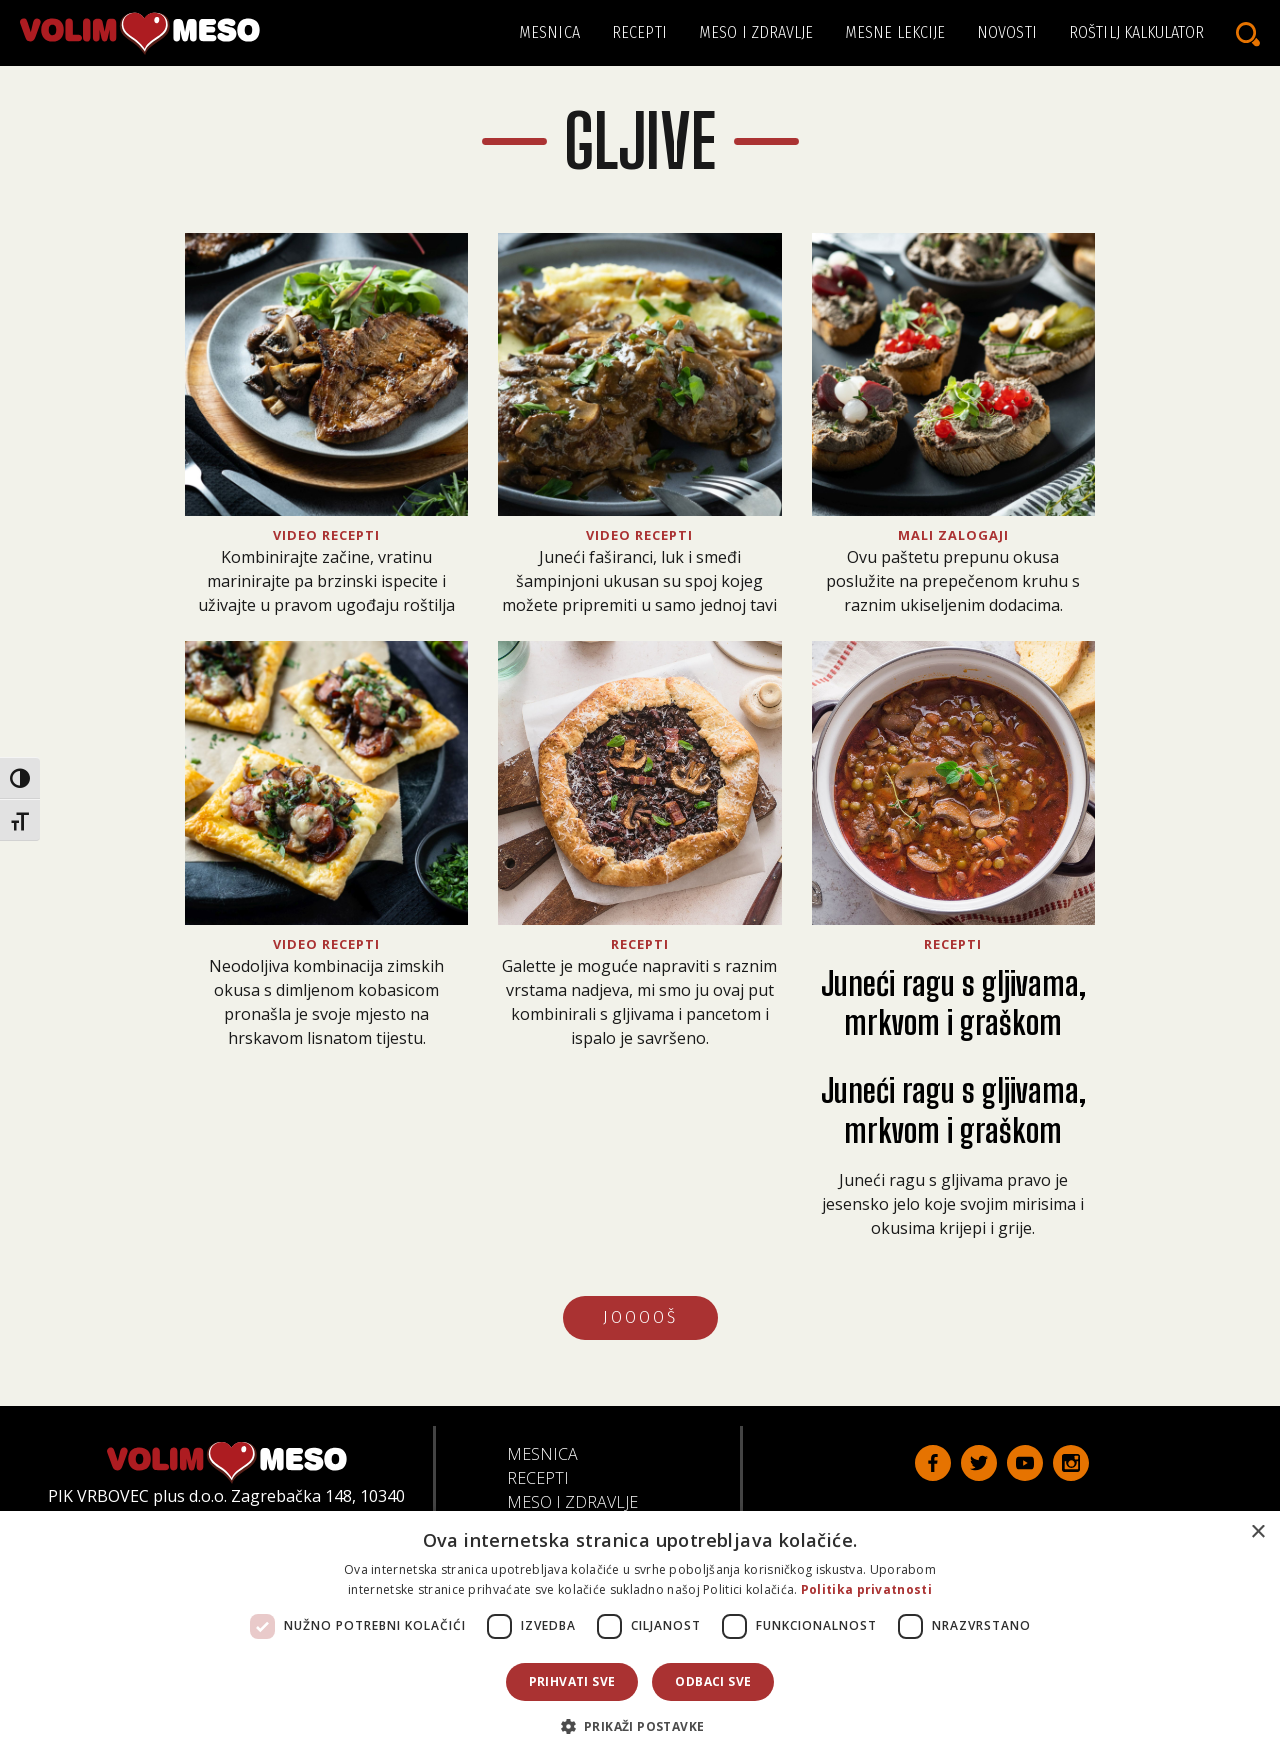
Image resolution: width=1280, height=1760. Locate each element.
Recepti (639, 32)
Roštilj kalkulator (1136, 32)
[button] (640, 1726)
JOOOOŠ (640, 1317)
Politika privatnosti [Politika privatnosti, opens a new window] (866, 1589)
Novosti (1007, 32)
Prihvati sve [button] (572, 1681)
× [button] (1257, 1532)
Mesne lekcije (895, 32)
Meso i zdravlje (756, 32)
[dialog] (640, 1635)
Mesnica (549, 32)
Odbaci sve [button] (713, 1681)
